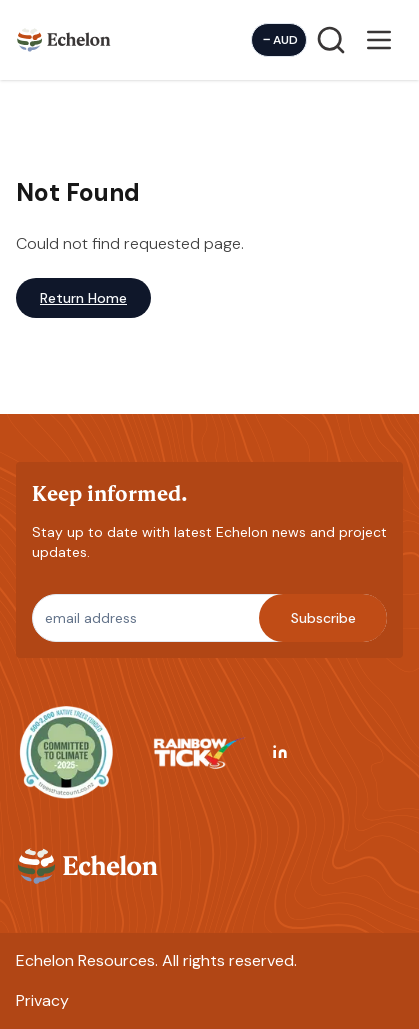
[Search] (331, 40)
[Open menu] (379, 40)
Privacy (42, 1000)
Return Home (83, 298)
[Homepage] (64, 39)
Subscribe (323, 618)
